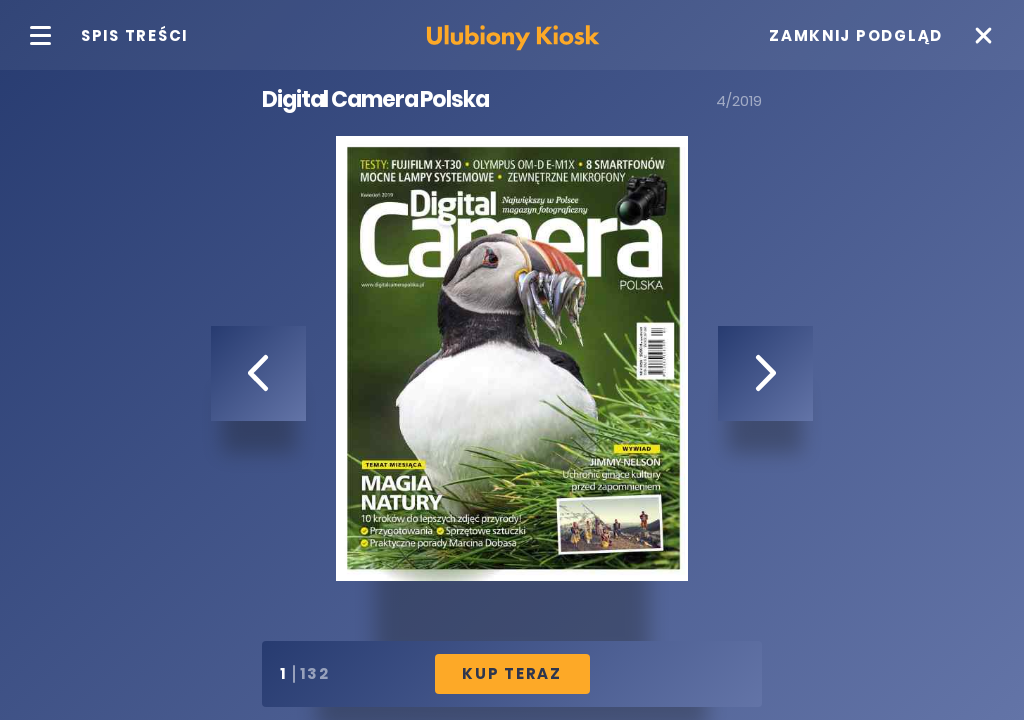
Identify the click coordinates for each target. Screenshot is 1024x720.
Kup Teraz (512, 673)
